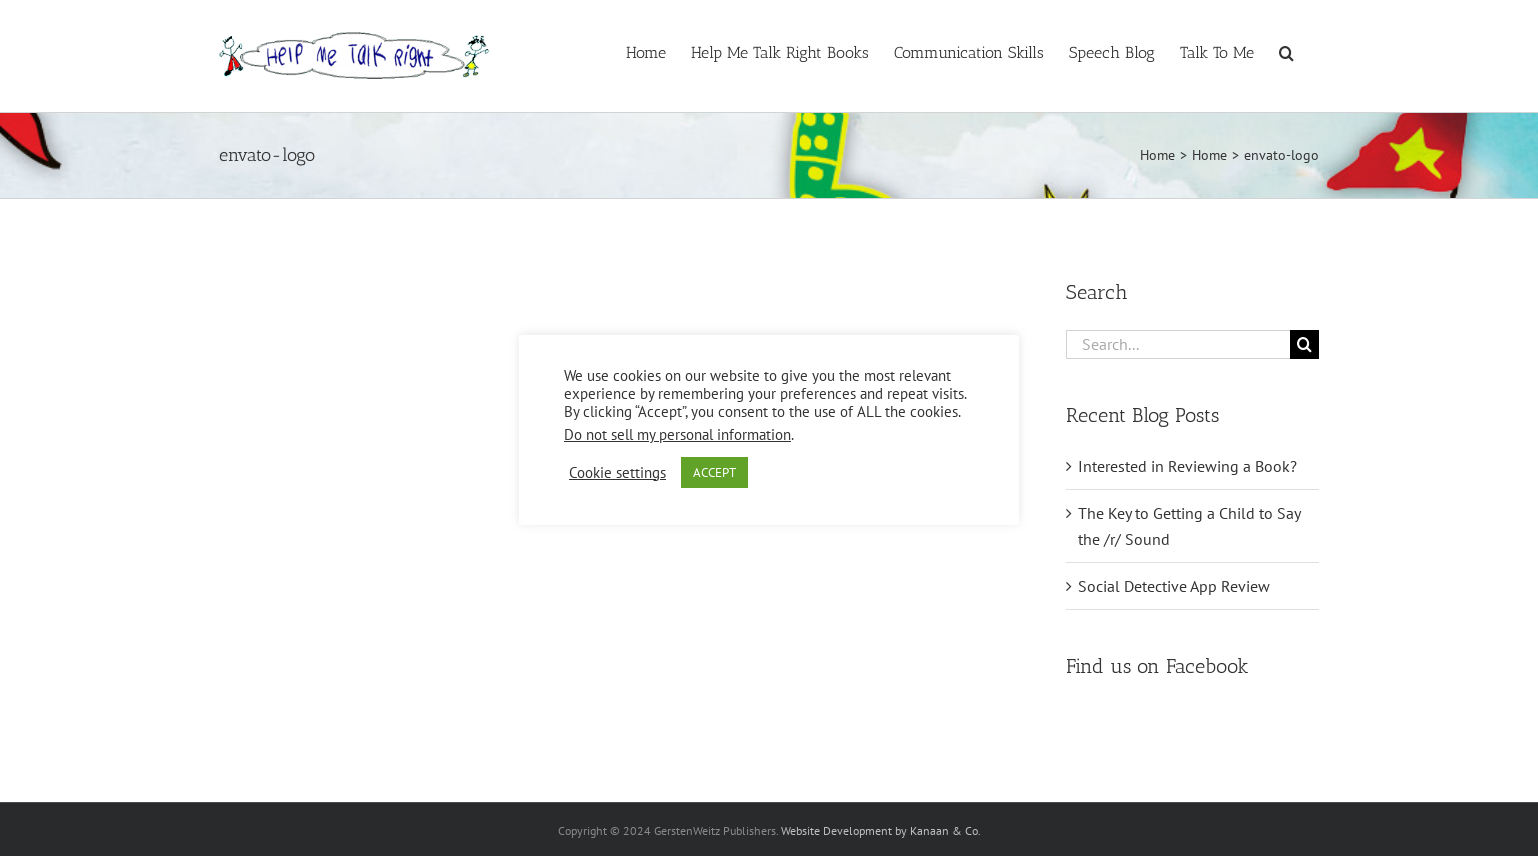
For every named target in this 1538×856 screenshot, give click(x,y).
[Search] (1304, 344)
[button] (1286, 51)
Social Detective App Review (1174, 586)
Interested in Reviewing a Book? (1187, 466)
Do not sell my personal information (677, 434)
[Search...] (1178, 344)
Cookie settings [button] (617, 473)
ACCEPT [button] (714, 472)
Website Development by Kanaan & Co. (881, 830)
